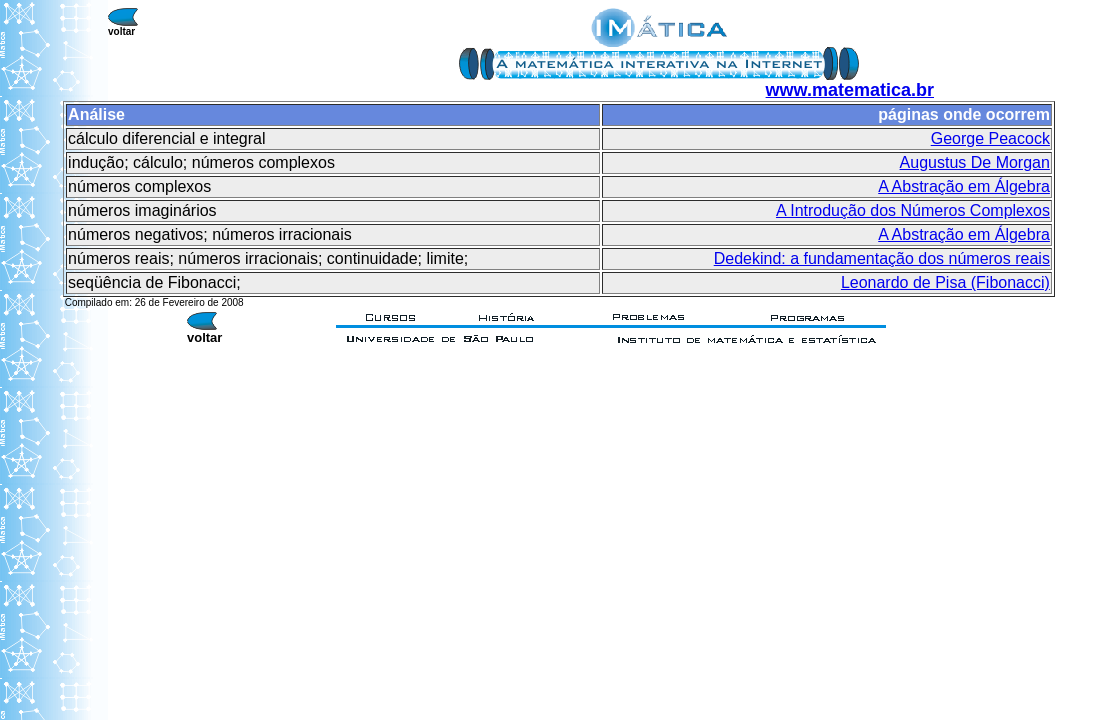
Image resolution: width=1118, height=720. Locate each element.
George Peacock (990, 138)
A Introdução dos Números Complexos (913, 210)
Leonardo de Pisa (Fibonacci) (945, 282)
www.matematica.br (850, 90)
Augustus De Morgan (975, 162)
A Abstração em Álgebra (964, 186)
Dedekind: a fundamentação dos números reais (882, 258)
